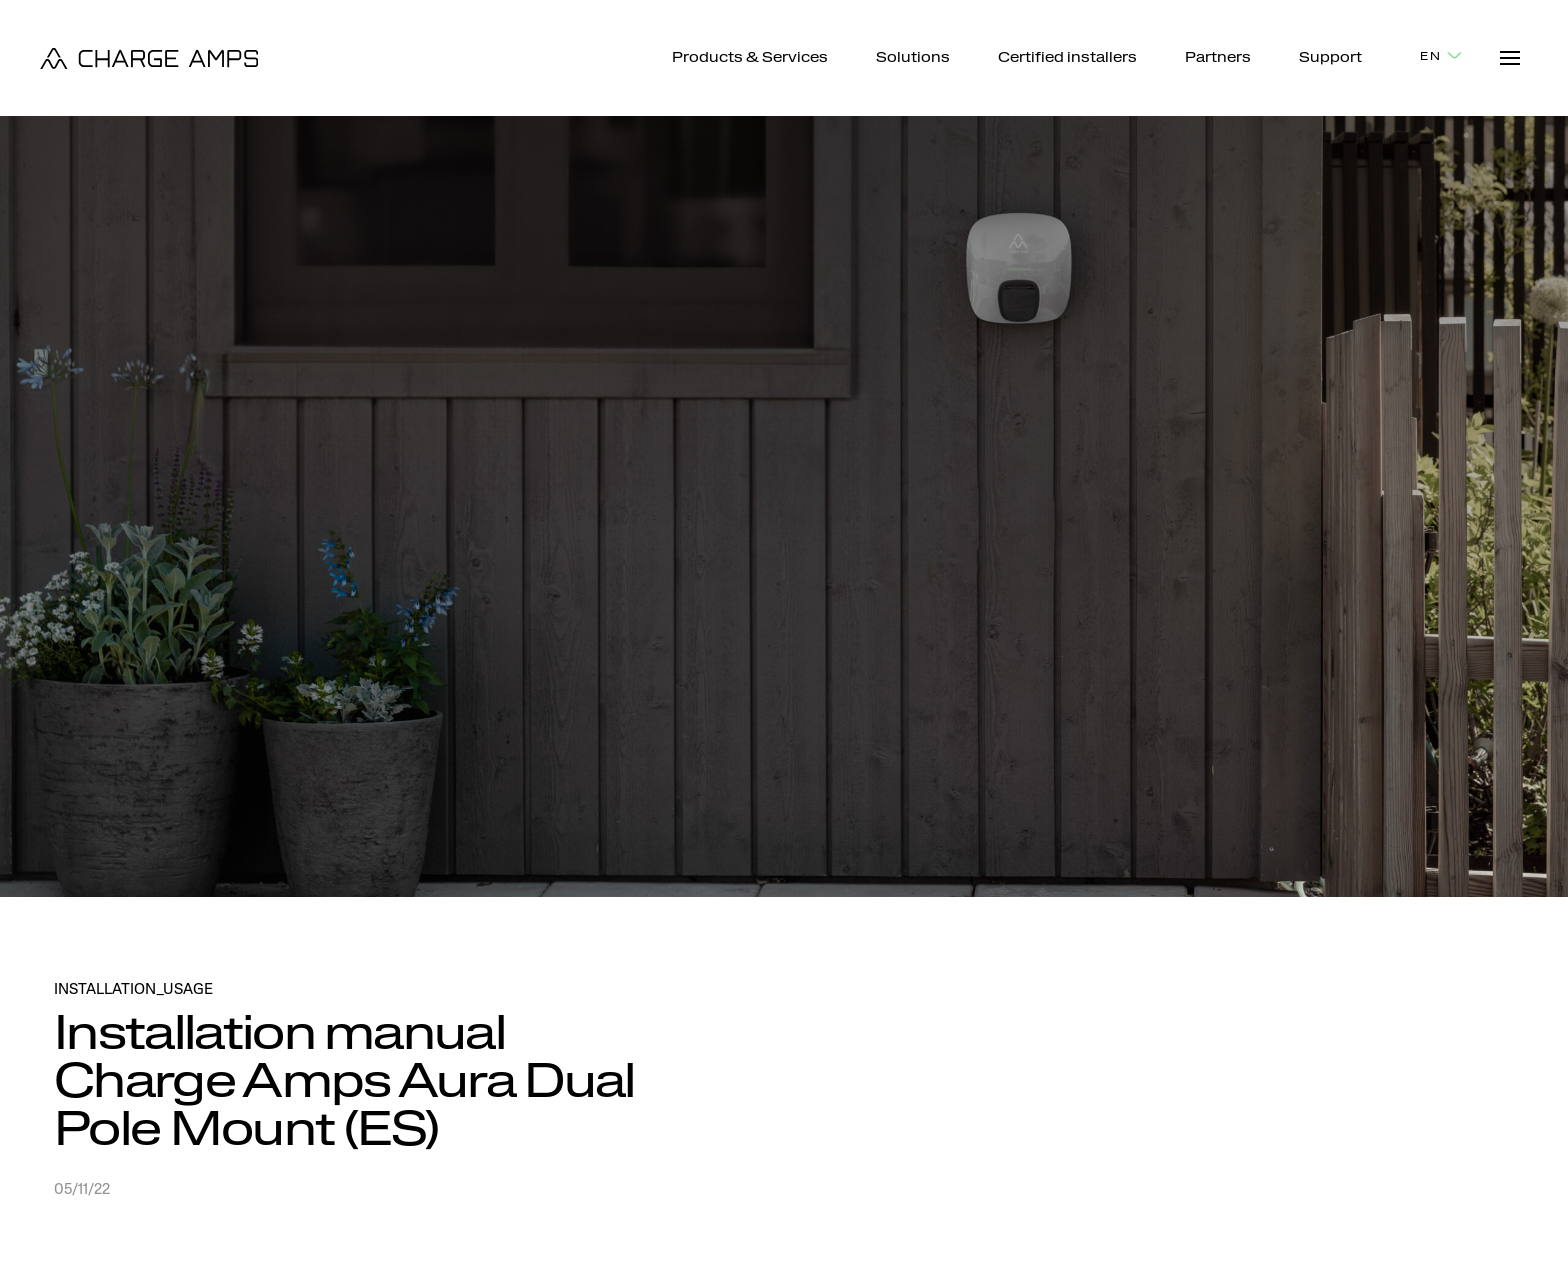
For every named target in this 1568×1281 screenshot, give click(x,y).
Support (1330, 59)
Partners (1218, 59)
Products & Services (750, 59)
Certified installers (1067, 59)
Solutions (913, 59)
